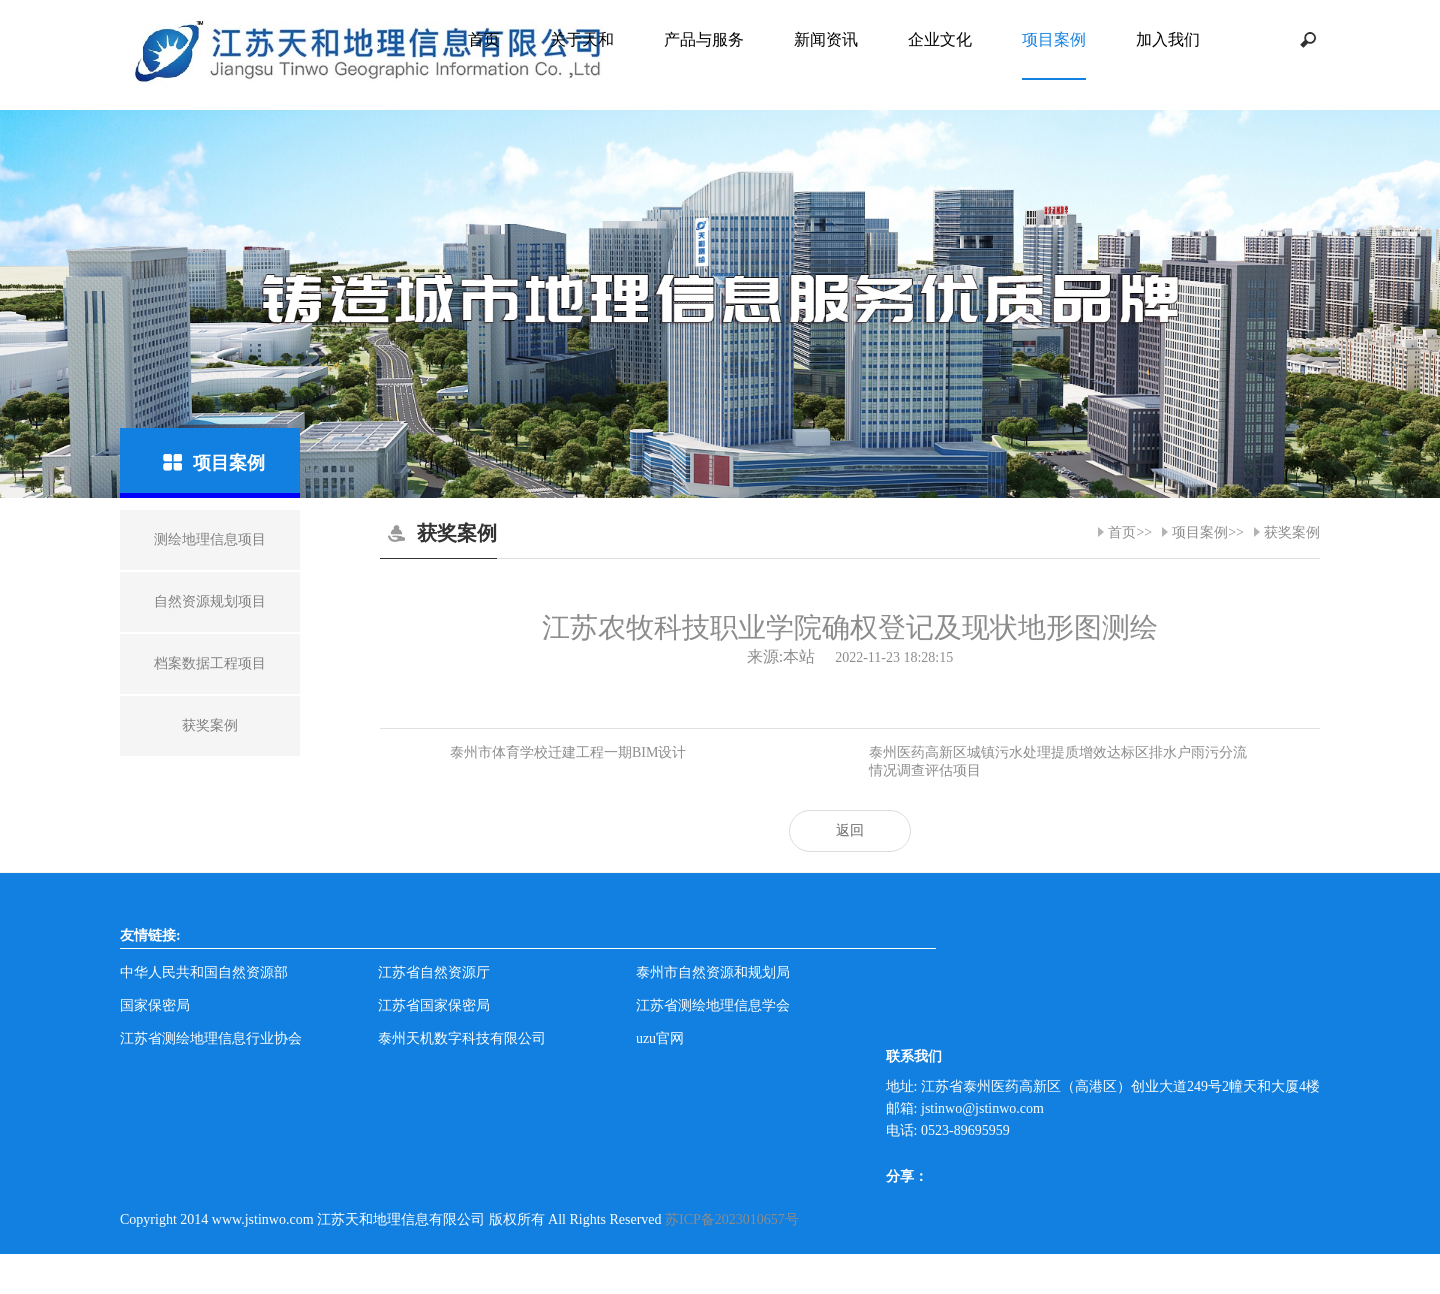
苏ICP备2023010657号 (732, 1219)
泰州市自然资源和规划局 (713, 972)
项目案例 (1054, 39)
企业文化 (940, 39)
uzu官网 (660, 1038)
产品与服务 (704, 39)
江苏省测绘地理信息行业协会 (211, 1038)
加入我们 (1168, 39)
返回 (850, 830)
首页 (484, 39)
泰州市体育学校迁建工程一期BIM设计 (568, 752)
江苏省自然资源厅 (434, 972)
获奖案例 (1292, 532)
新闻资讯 (826, 39)
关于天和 (582, 39)
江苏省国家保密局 (434, 1005)
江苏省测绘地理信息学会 (713, 1005)
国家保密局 (155, 1005)
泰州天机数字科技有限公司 (462, 1038)
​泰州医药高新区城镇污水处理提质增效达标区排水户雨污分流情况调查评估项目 (1058, 761)
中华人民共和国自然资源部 (204, 972)
